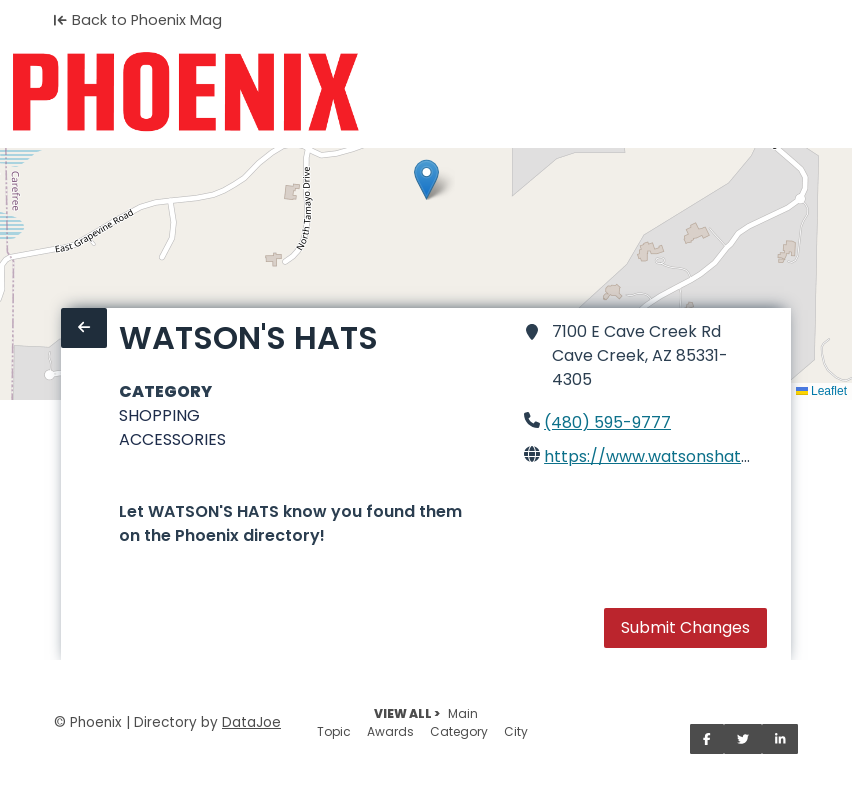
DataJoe (251, 722)
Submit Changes (685, 627)
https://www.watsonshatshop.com (681, 456)
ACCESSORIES (172, 439)
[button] (426, 179)
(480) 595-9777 (607, 422)
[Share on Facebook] (707, 739)
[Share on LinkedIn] (780, 739)
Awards (390, 731)
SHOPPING (159, 415)
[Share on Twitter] (743, 739)
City (516, 731)
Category (459, 731)
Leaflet (821, 391)
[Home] (185, 92)
